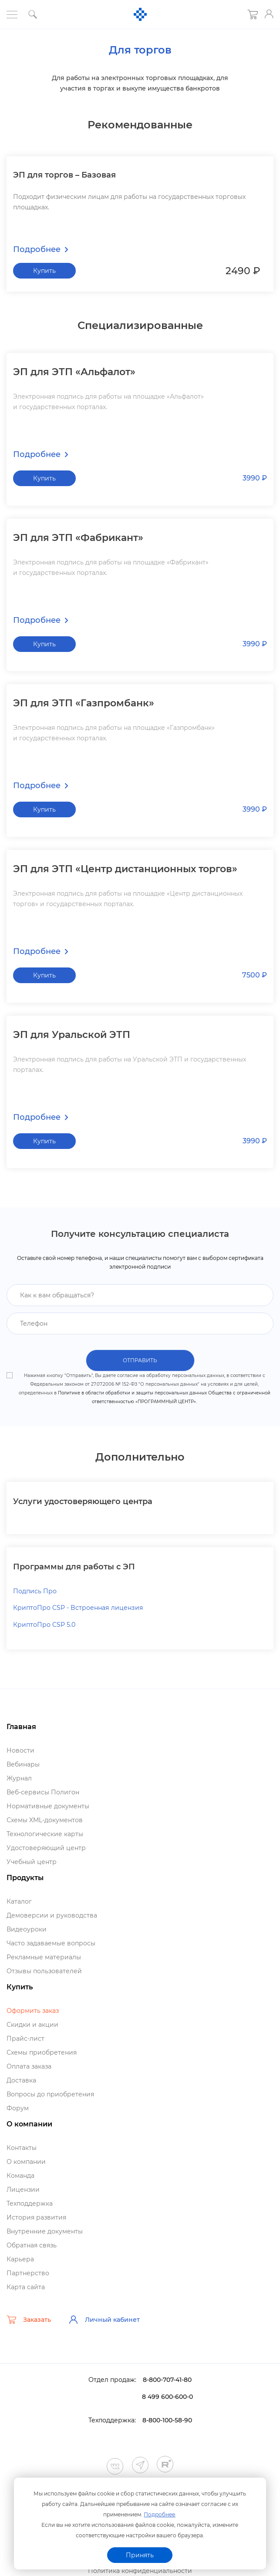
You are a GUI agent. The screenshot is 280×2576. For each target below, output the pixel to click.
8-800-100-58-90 (167, 2421)
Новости (20, 1751)
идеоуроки (27, 1930)
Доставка (21, 2081)
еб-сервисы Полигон (43, 1793)
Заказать (29, 2320)
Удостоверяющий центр (46, 1848)
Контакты (22, 2148)
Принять (140, 2555)
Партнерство (28, 2273)
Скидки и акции (32, 2025)
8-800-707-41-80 (167, 2380)
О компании (26, 2162)
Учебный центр (32, 1862)
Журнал (19, 1779)
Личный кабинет (104, 2320)
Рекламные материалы (44, 1957)
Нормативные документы (48, 1806)
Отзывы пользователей (44, 1971)
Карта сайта (26, 2287)
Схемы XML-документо (45, 1820)
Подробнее (159, 2514)
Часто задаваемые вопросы (51, 1944)
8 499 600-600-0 (167, 2397)
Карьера (20, 2260)
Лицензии (23, 2190)
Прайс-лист (25, 2039)
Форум (18, 2109)
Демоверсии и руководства (52, 1916)
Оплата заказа (29, 2067)
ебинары (23, 1765)
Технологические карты (45, 1834)
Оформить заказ (33, 2011)
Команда (20, 2176)
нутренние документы (45, 2232)
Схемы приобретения (42, 2053)
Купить (44, 270)
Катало (19, 1902)
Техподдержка (30, 2204)
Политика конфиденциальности (140, 2571)
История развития (36, 2218)
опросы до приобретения (50, 2095)
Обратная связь (32, 2246)
